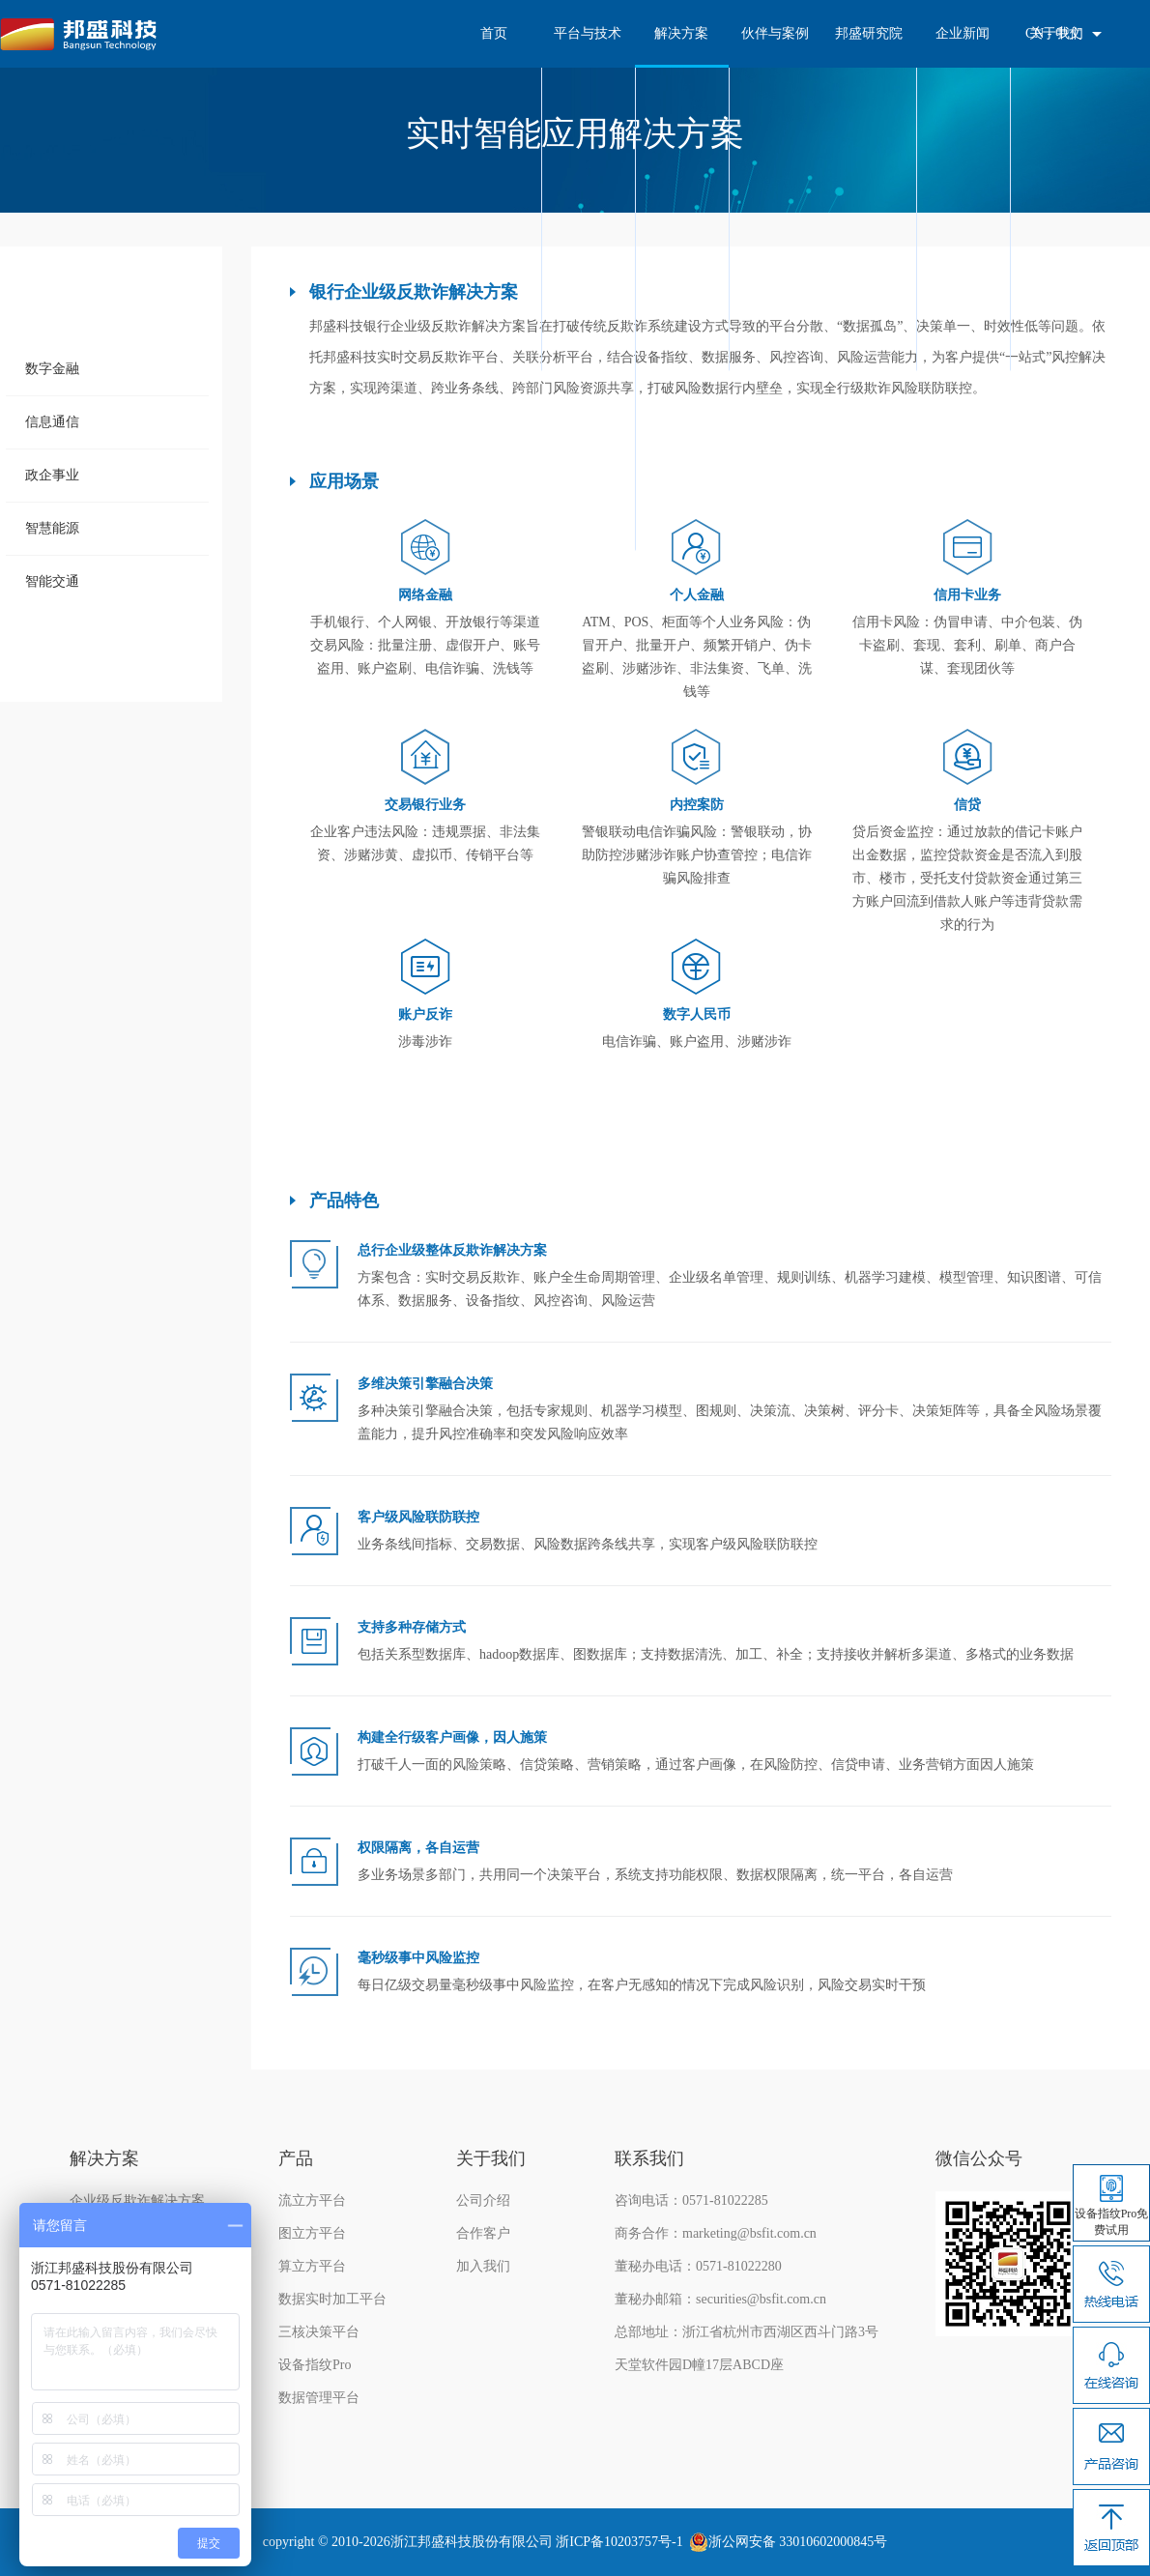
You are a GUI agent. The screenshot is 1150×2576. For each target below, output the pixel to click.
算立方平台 (312, 2266)
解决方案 (681, 33)
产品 (295, 2158)
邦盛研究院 (869, 33)
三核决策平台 (318, 2332)
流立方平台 (312, 2200)
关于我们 (491, 2158)
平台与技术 (587, 33)
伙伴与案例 (775, 33)
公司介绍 (483, 2200)
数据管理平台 (318, 2397)
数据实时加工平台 (332, 2299)
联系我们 (649, 2158)
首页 (493, 33)
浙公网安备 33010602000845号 (798, 2541)
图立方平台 (312, 2233)
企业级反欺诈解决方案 (137, 2200)
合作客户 (483, 2233)
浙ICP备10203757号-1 (619, 2541)
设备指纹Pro (314, 2365)
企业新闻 (962, 33)
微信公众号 (978, 2158)
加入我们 (483, 2266)
